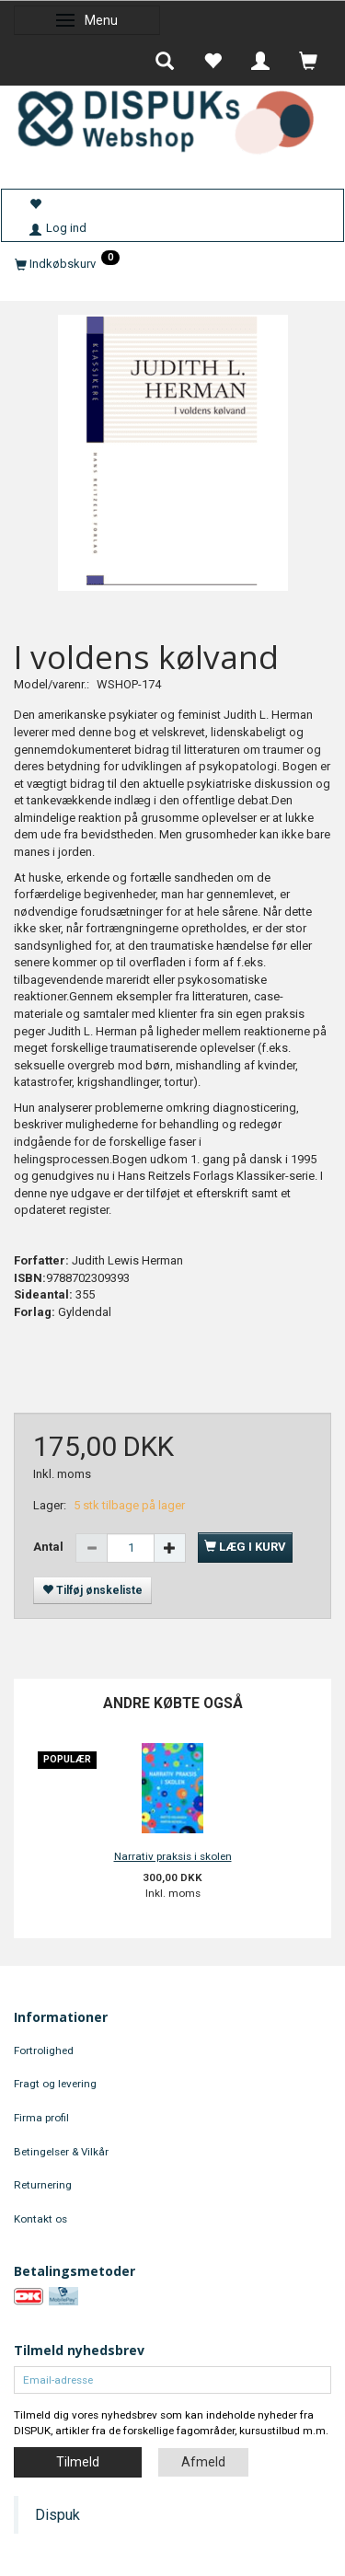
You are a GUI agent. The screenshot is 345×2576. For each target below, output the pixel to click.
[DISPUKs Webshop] (172, 118)
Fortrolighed (44, 2050)
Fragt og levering (55, 2083)
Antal (49, 1547)
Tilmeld (77, 2462)
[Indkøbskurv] (172, 264)
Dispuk (57, 2515)
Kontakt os (40, 2218)
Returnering (43, 2184)
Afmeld (203, 2462)
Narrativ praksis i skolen (173, 1856)
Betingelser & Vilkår (61, 2151)
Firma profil (41, 2117)
